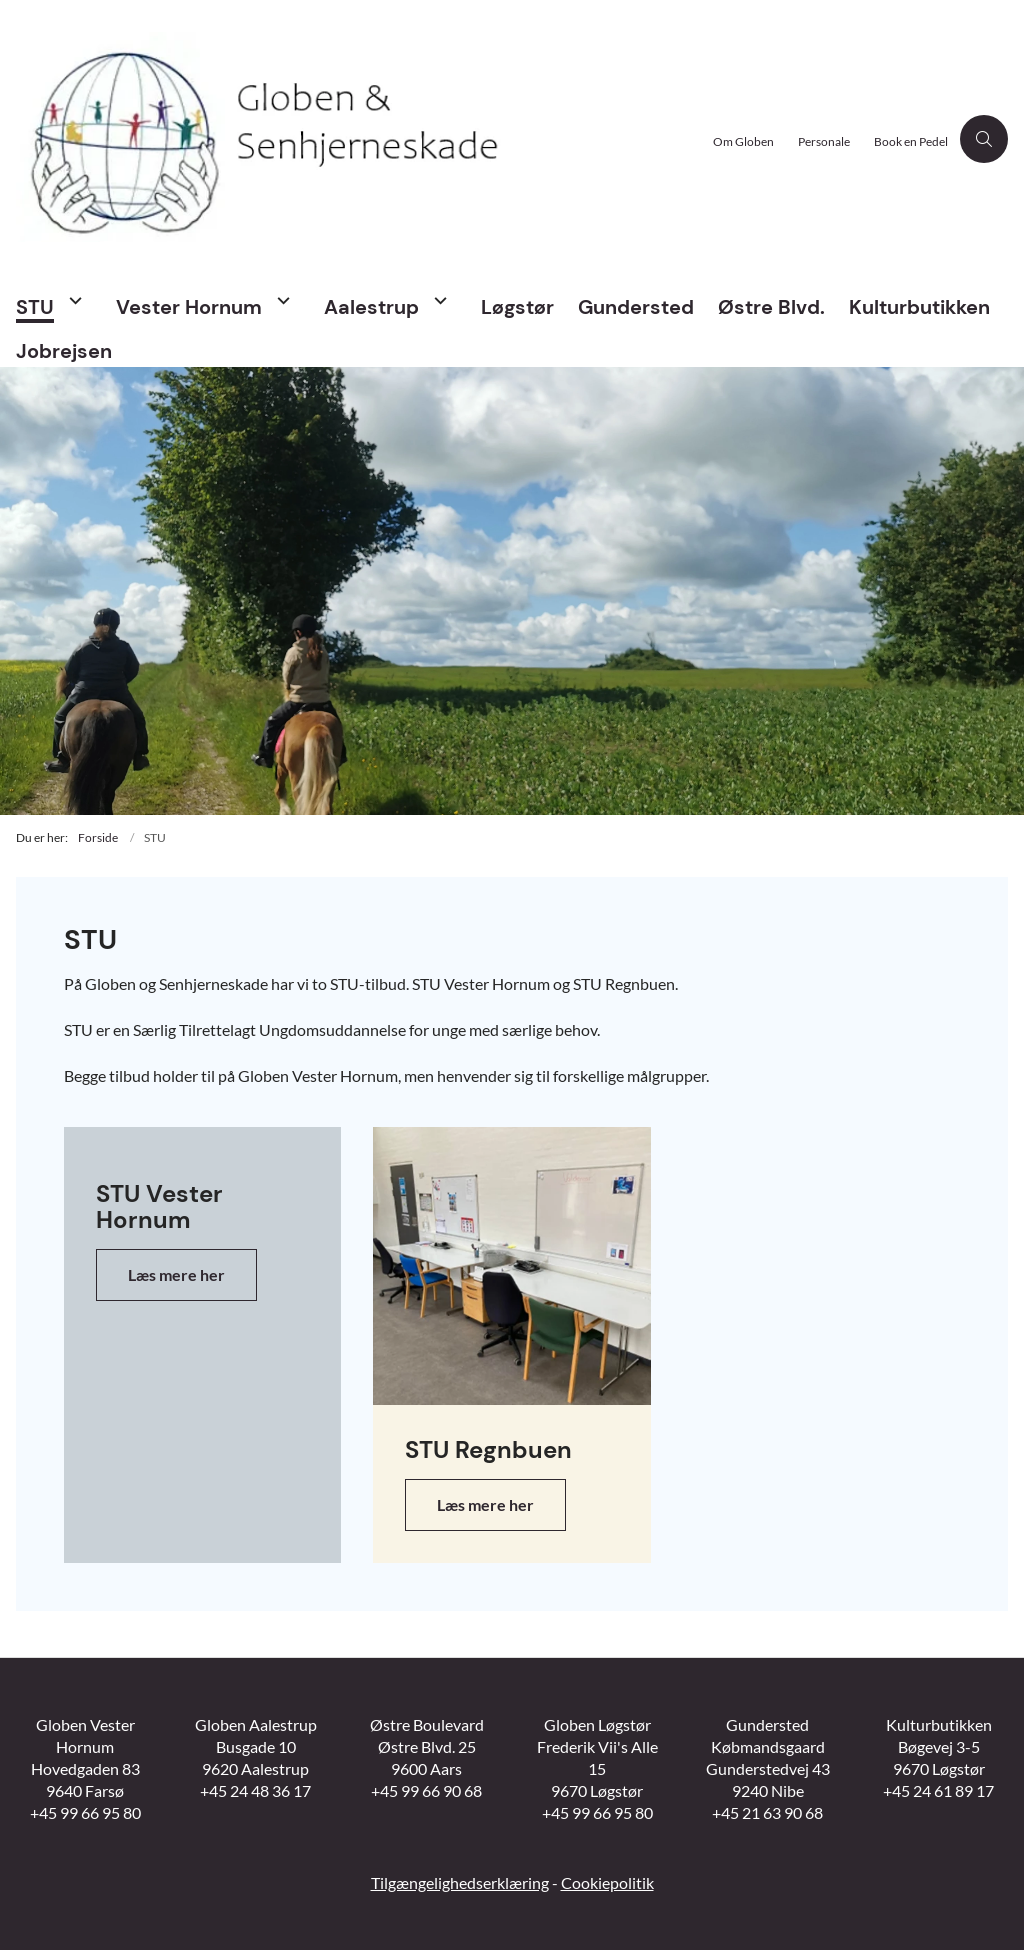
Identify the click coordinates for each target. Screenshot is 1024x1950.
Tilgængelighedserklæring (460, 1882)
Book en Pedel (911, 142)
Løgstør (517, 307)
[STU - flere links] (73, 300)
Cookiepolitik (607, 1882)
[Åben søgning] (984, 139)
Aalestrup (371, 307)
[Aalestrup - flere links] (438, 300)
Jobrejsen (64, 351)
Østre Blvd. (771, 307)
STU (35, 307)
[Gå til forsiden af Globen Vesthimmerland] (350, 139)
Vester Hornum (189, 307)
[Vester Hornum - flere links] (281, 300)
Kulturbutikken (919, 307)
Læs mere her (176, 1274)
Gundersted (636, 307)
